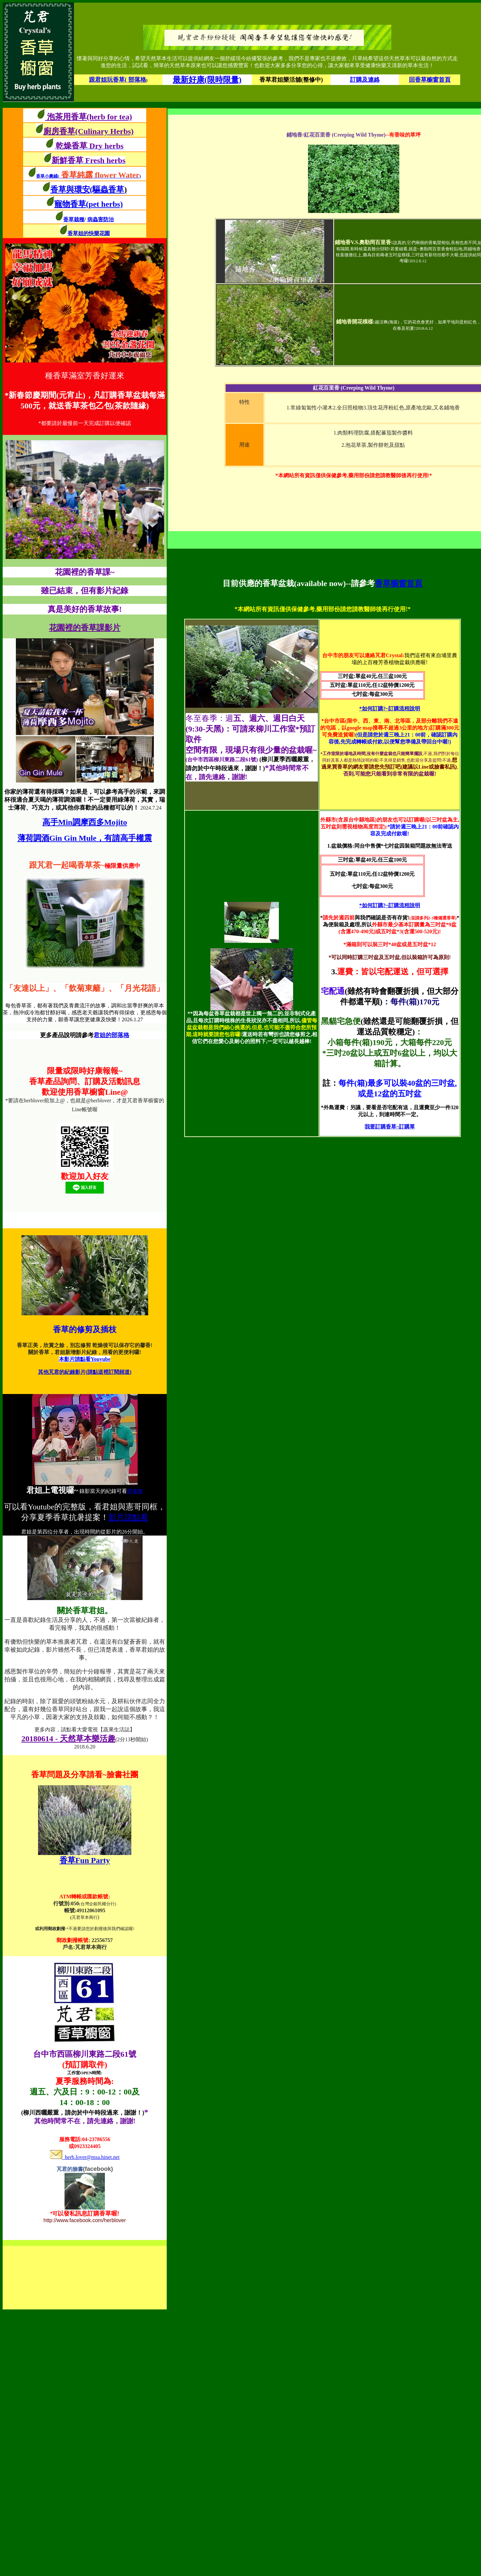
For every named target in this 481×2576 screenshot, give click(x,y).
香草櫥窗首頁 (398, 583)
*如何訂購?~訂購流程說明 (389, 708)
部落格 (135, 1491)
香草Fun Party (85, 1860)
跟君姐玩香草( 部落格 (117, 79)
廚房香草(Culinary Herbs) (88, 131)
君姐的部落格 (111, 1035)
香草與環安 (70, 189)
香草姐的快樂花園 (88, 233)
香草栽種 (73, 219)
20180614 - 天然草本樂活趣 (68, 1738)
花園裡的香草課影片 (84, 627)
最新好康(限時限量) (207, 79)
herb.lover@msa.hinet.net (85, 2157)
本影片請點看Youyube (84, 1359)
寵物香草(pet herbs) (88, 204)
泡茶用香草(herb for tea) (88, 116)
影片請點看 (128, 1517)
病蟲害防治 (100, 219)
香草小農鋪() (88, 176)
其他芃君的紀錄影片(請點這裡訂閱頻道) (85, 1372)
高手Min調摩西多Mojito (84, 822)
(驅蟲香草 (108, 189)
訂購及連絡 (365, 79)
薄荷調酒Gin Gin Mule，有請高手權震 (85, 838)
